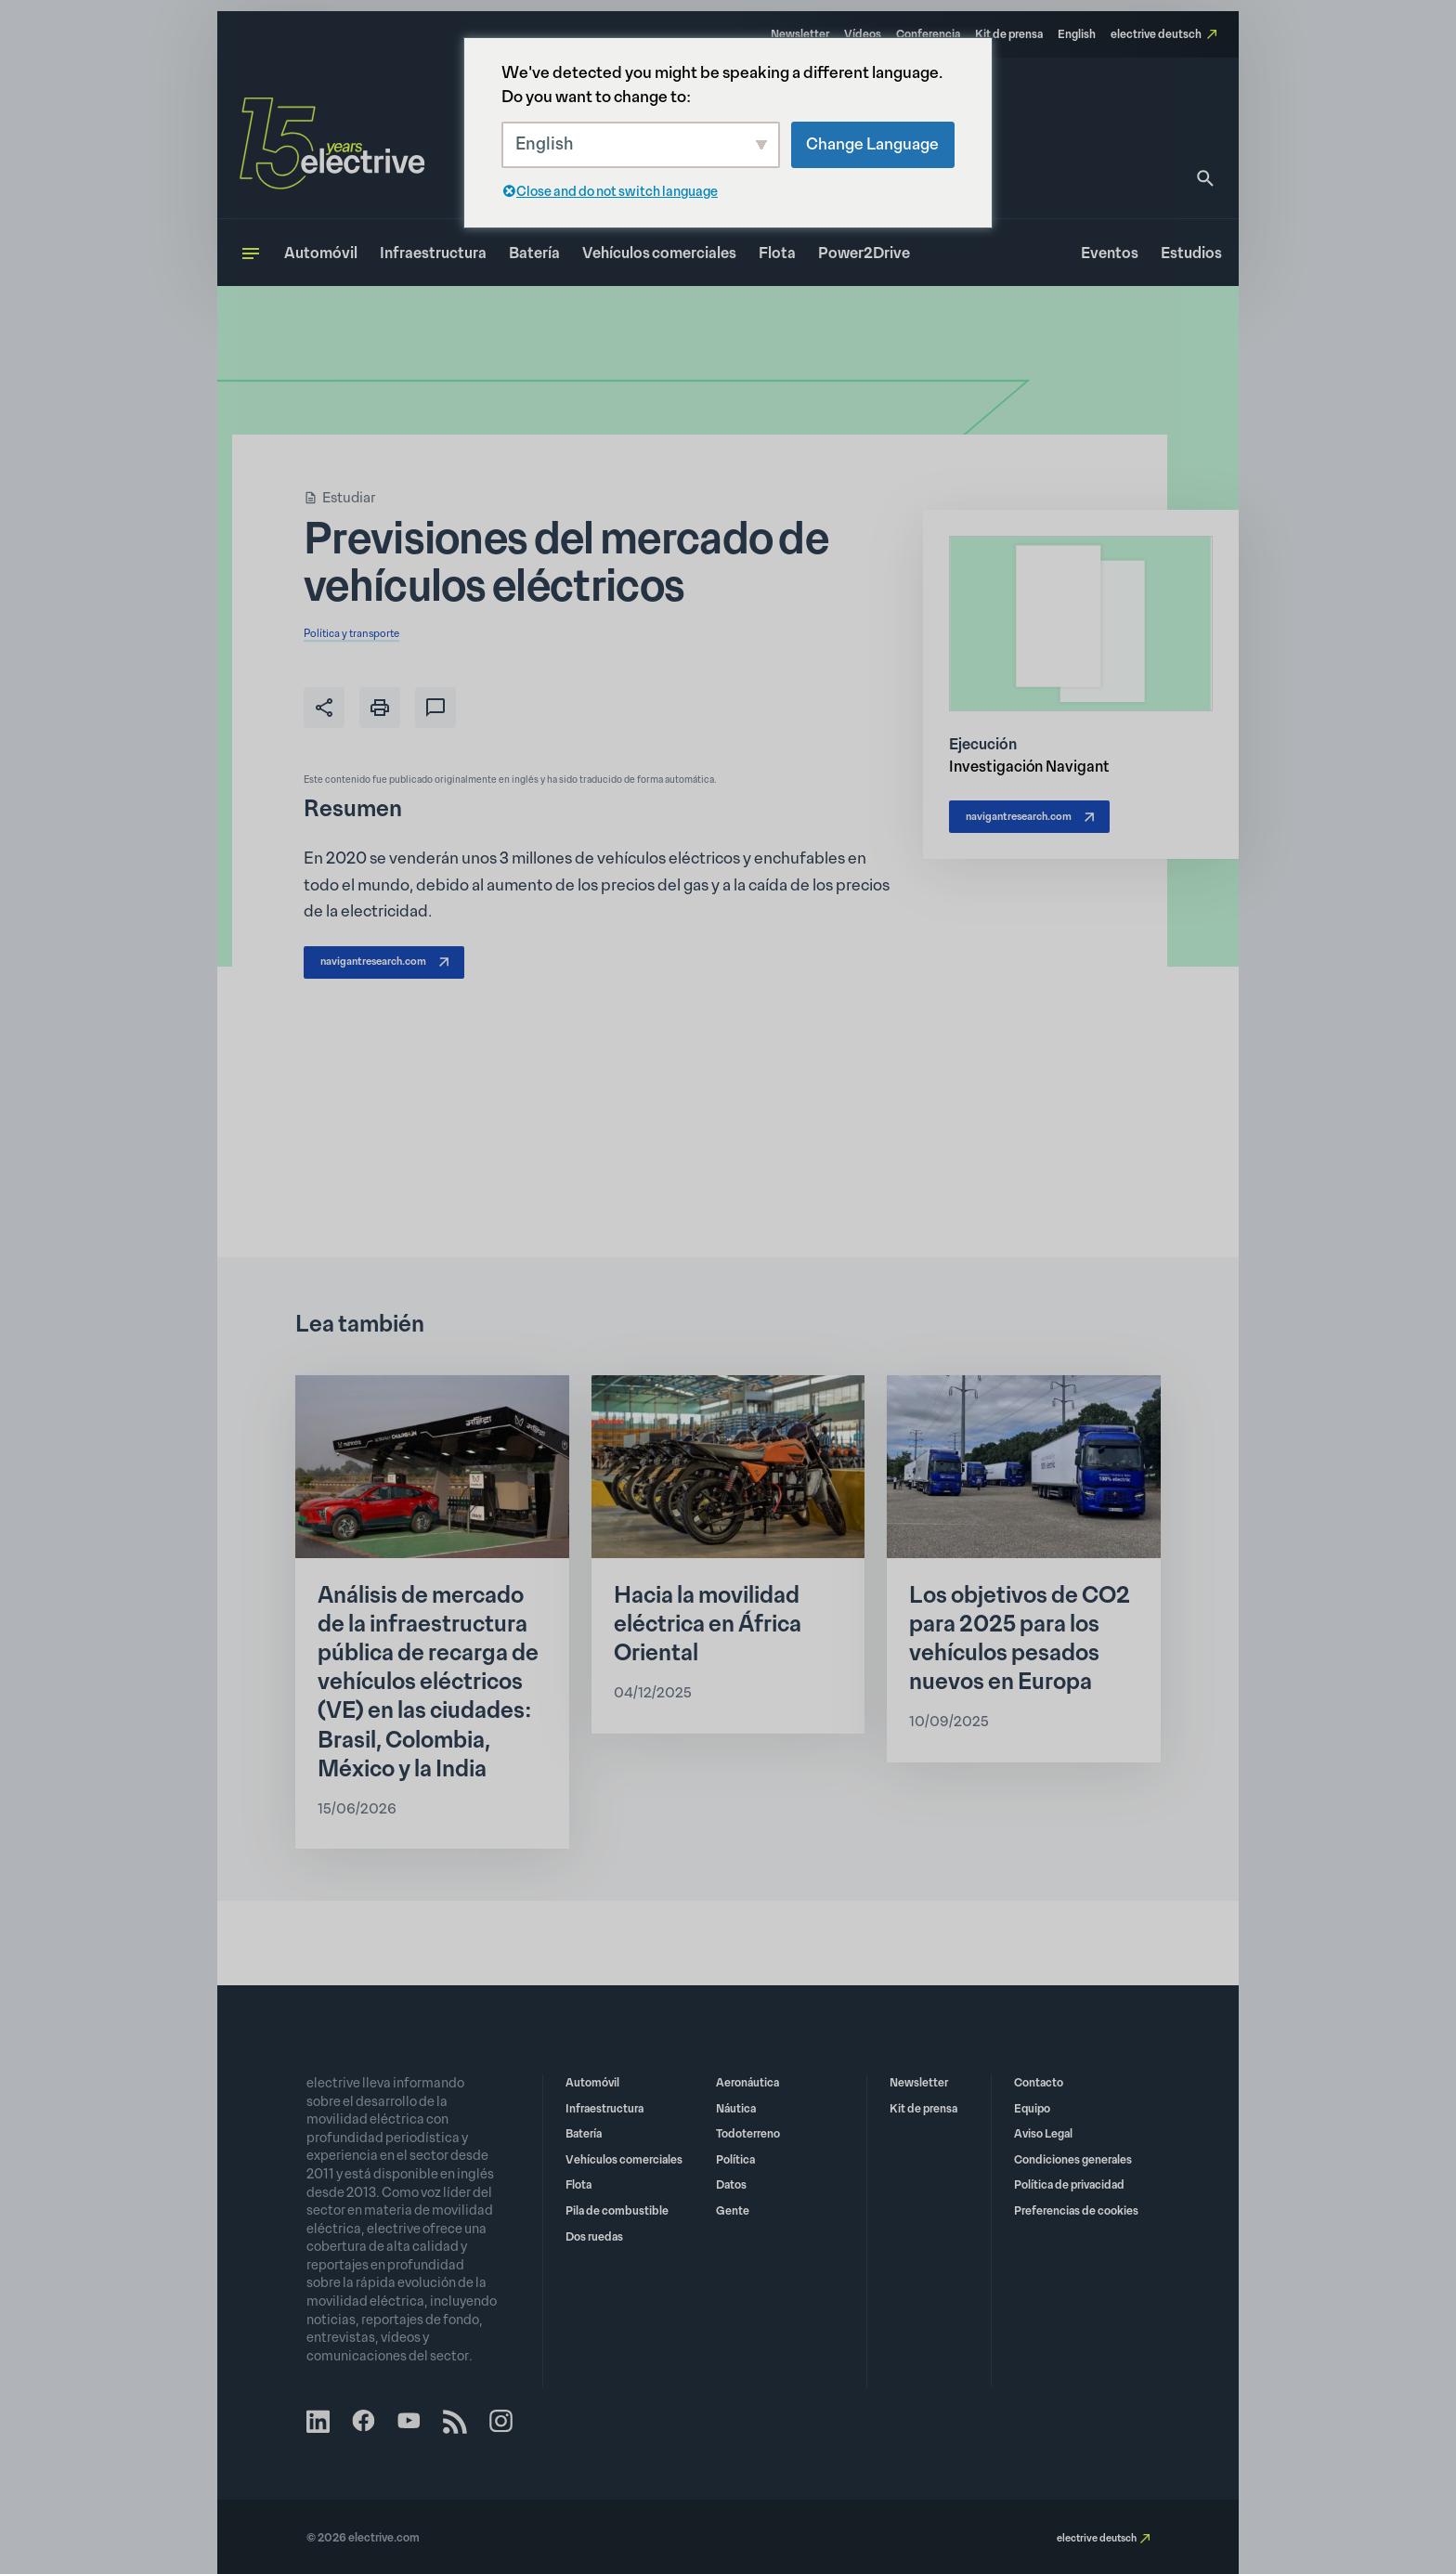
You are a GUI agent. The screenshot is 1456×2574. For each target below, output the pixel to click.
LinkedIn (319, 2421)
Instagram (513, 2421)
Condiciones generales (1073, 2157)
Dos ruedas (594, 2234)
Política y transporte (367, 632)
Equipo (1032, 2106)
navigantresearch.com (399, 967)
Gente (732, 2208)
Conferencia (928, 34)
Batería (534, 253)
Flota (777, 253)
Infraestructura (433, 253)
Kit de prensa (1009, 34)
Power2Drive (864, 253)
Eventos (1109, 253)
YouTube (416, 2421)
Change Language (872, 144)
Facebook (368, 2421)
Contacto (1038, 2080)
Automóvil (321, 253)
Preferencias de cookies (1076, 2208)
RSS (464, 2421)
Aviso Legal (1043, 2131)
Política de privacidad (1069, 2183)
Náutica (736, 2106)
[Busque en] (1205, 178)
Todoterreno (748, 2131)
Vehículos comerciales (659, 253)
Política (735, 2157)
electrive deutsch (1156, 34)
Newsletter (800, 34)
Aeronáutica (747, 2080)
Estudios (1191, 253)
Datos (731, 2183)
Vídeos (862, 34)
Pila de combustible (617, 2208)
